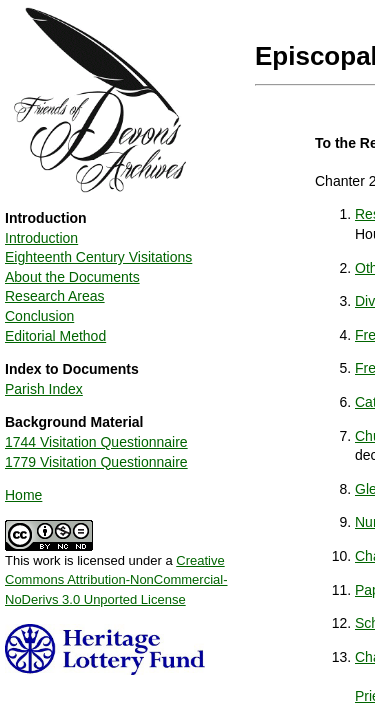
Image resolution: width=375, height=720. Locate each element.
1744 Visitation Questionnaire (96, 442)
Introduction (41, 238)
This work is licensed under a (116, 573)
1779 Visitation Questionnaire (96, 462)
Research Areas (55, 296)
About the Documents (72, 277)
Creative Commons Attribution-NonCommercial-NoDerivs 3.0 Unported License (116, 580)
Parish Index (44, 389)
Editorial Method (55, 336)
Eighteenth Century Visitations (98, 257)
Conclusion (39, 316)
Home (23, 495)
